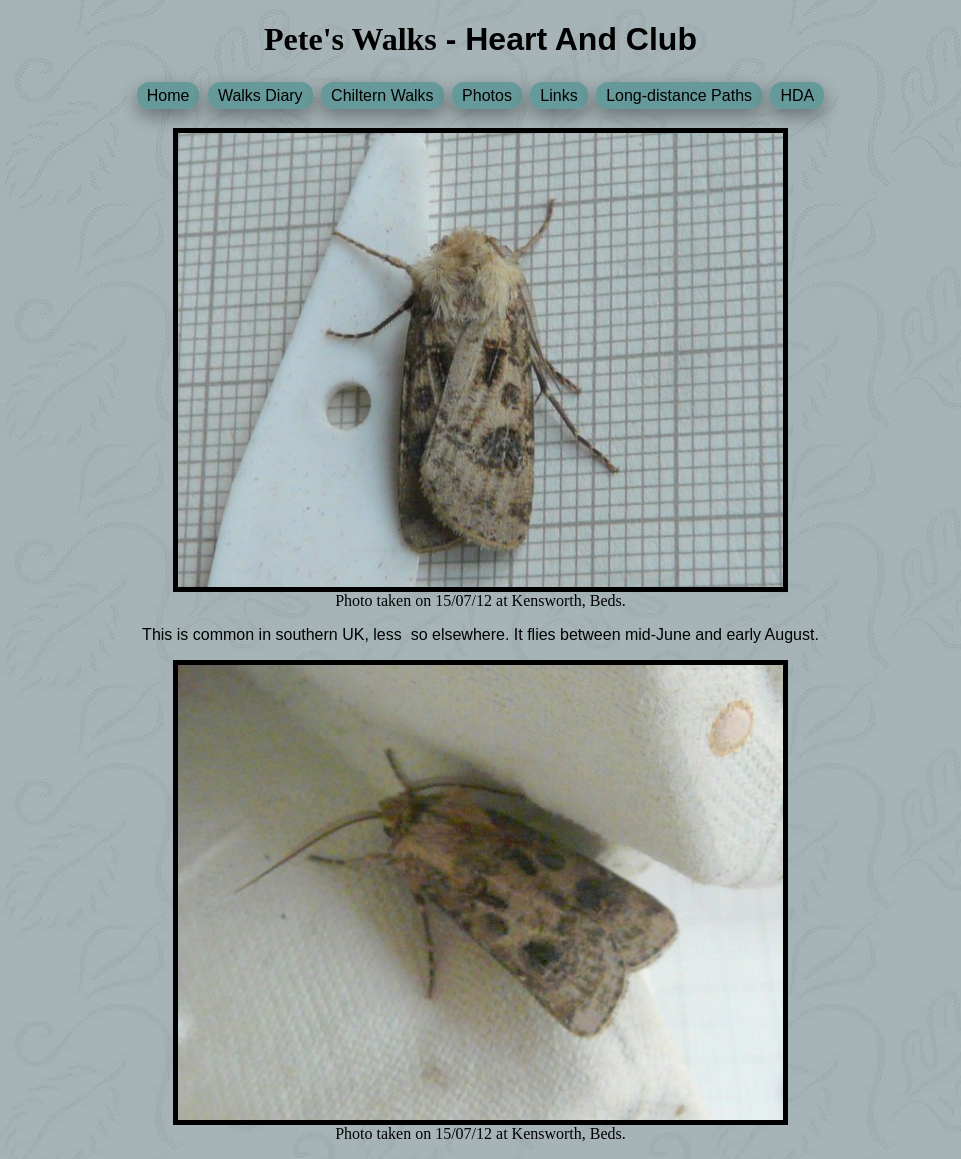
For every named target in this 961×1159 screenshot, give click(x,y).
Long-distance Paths (679, 95)
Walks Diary (260, 95)
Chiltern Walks (382, 95)
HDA (797, 95)
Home (168, 95)
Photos (487, 95)
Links (558, 95)
